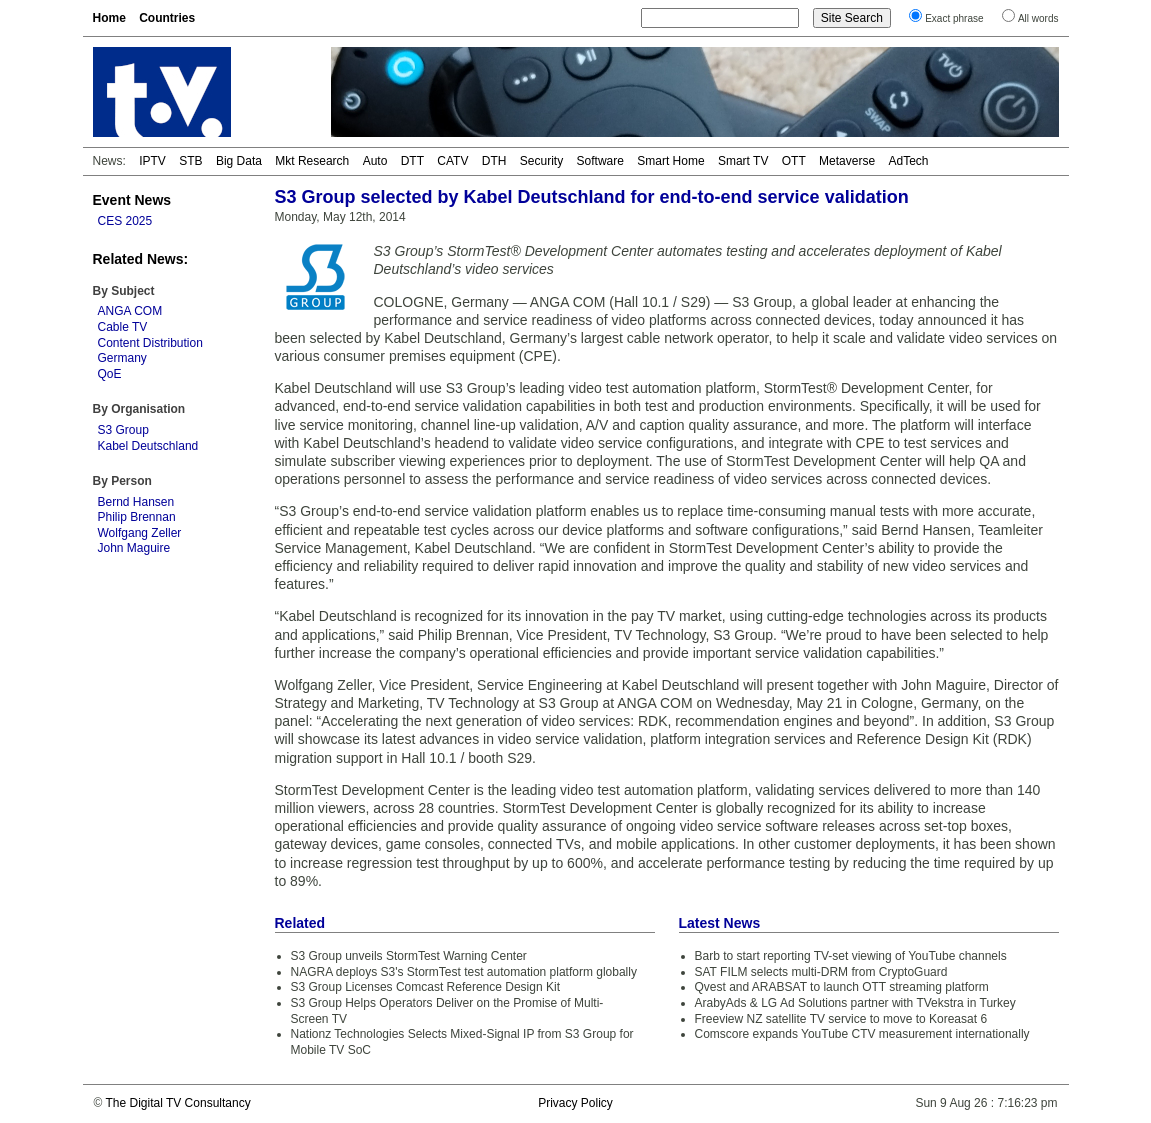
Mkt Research (312, 161)
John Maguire (134, 548)
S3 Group (123, 430)
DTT (412, 161)
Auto (375, 161)
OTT (794, 161)
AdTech (908, 161)
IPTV (152, 161)
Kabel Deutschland (148, 446)
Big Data (239, 161)
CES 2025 (125, 221)
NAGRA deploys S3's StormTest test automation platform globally (464, 972)
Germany (122, 358)
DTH (494, 161)
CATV (452, 161)
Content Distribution (150, 343)
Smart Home (670, 161)
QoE (110, 374)
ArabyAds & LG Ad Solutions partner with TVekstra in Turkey (855, 1003)
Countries (167, 18)
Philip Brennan (137, 517)
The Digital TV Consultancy (177, 1103)
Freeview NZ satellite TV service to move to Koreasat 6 (841, 1019)
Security (541, 161)
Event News (132, 200)
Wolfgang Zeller (140, 533)
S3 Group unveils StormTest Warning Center (409, 956)
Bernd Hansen (136, 502)
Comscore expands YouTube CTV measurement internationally (862, 1034)
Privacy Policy (575, 1103)
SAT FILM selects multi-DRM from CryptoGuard (821, 972)
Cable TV (123, 327)
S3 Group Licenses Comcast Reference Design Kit (425, 987)
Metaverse (847, 161)
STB (190, 161)
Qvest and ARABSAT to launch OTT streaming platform (842, 987)
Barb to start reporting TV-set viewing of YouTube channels (851, 956)
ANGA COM (130, 311)
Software (600, 161)
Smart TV (743, 161)
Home (109, 18)
